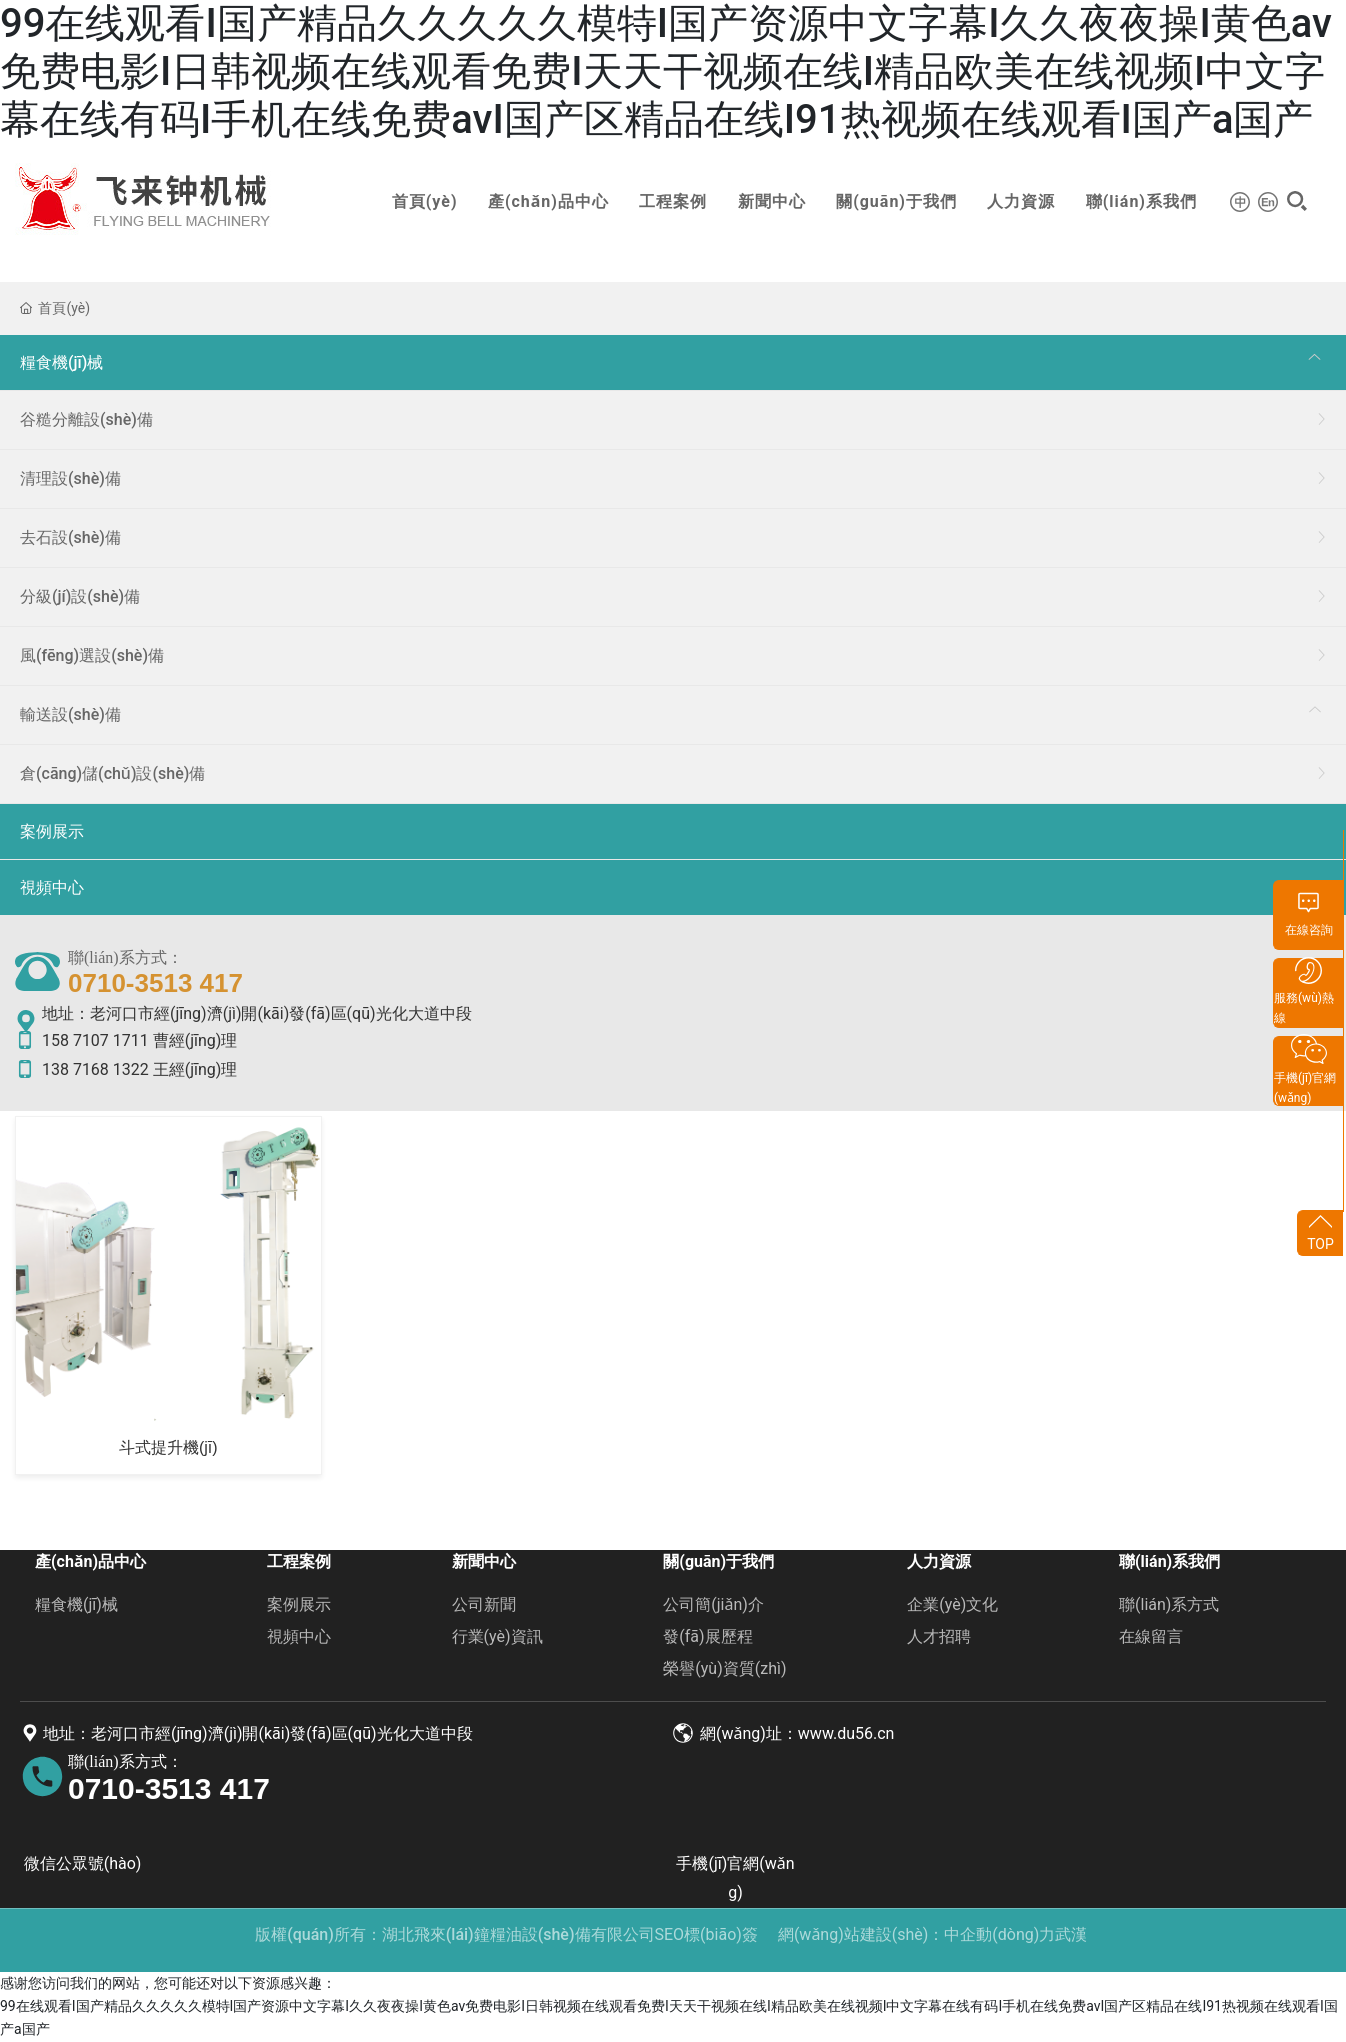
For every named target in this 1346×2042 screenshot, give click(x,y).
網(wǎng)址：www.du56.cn (783, 1733)
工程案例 (658, 201)
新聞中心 (756, 201)
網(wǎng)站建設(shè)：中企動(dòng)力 (916, 1934)
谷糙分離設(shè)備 (86, 419)
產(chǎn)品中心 (532, 201)
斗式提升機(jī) (168, 1447)
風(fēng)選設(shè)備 (92, 655)
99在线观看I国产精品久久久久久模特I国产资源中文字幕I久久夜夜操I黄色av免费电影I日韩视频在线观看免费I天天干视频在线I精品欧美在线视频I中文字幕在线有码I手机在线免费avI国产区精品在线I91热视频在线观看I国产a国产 (666, 71)
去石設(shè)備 (70, 537)
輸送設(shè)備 (70, 714)
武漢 (1071, 1934)
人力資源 (1006, 201)
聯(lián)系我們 (1125, 201)
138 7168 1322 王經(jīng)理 (126, 1069)
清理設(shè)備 (70, 478)
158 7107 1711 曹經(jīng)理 (126, 1040)
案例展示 (52, 831)
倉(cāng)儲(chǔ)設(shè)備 (112, 773)
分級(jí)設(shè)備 (80, 596)
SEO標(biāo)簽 (706, 1934)
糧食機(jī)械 (61, 362)
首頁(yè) (409, 201)
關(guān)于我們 (881, 201)
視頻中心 (52, 887)
